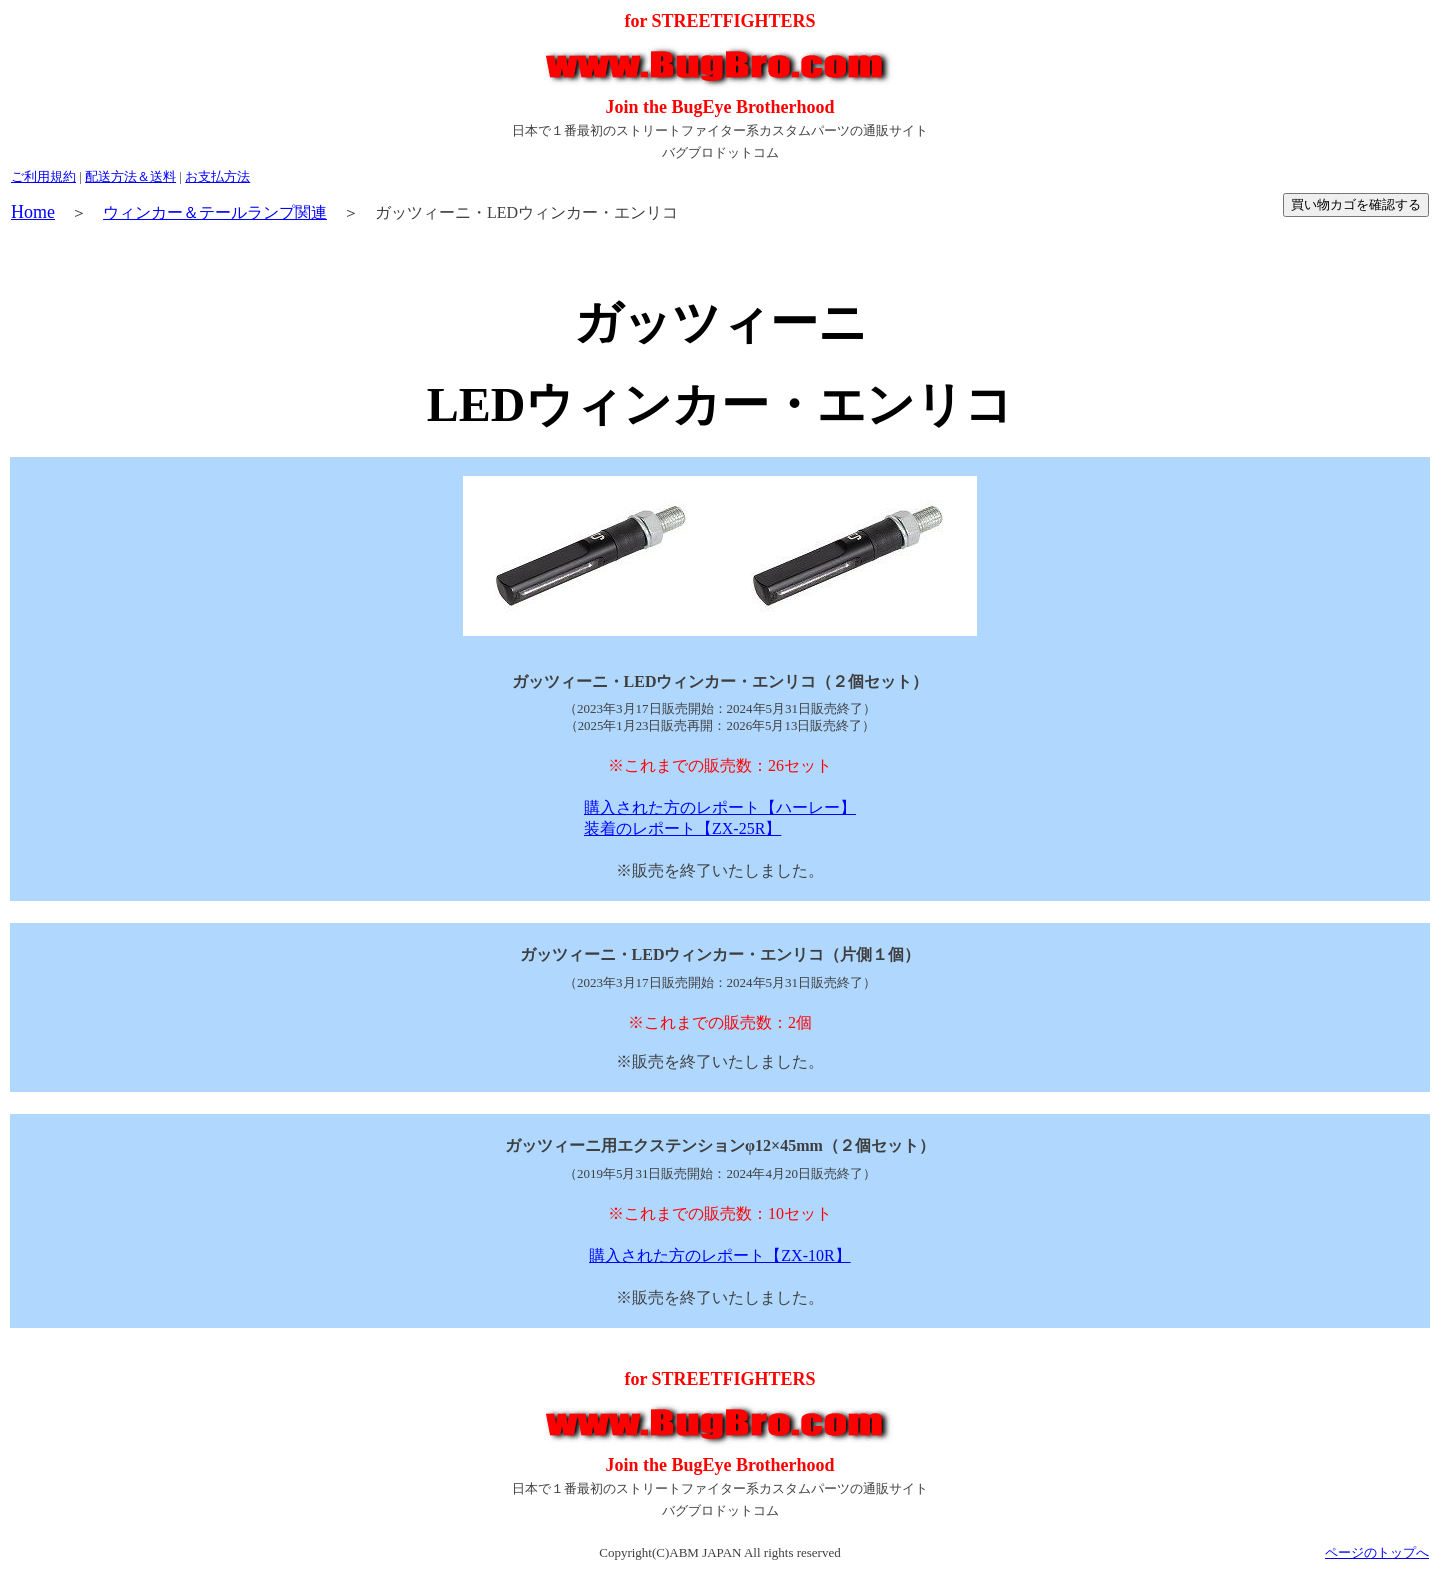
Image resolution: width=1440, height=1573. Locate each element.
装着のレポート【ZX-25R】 (682, 828)
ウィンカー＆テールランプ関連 (215, 212)
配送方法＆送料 (130, 176)
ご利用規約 (43, 176)
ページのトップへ (1377, 1552)
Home (33, 212)
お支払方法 (217, 176)
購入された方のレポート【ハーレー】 (720, 807)
